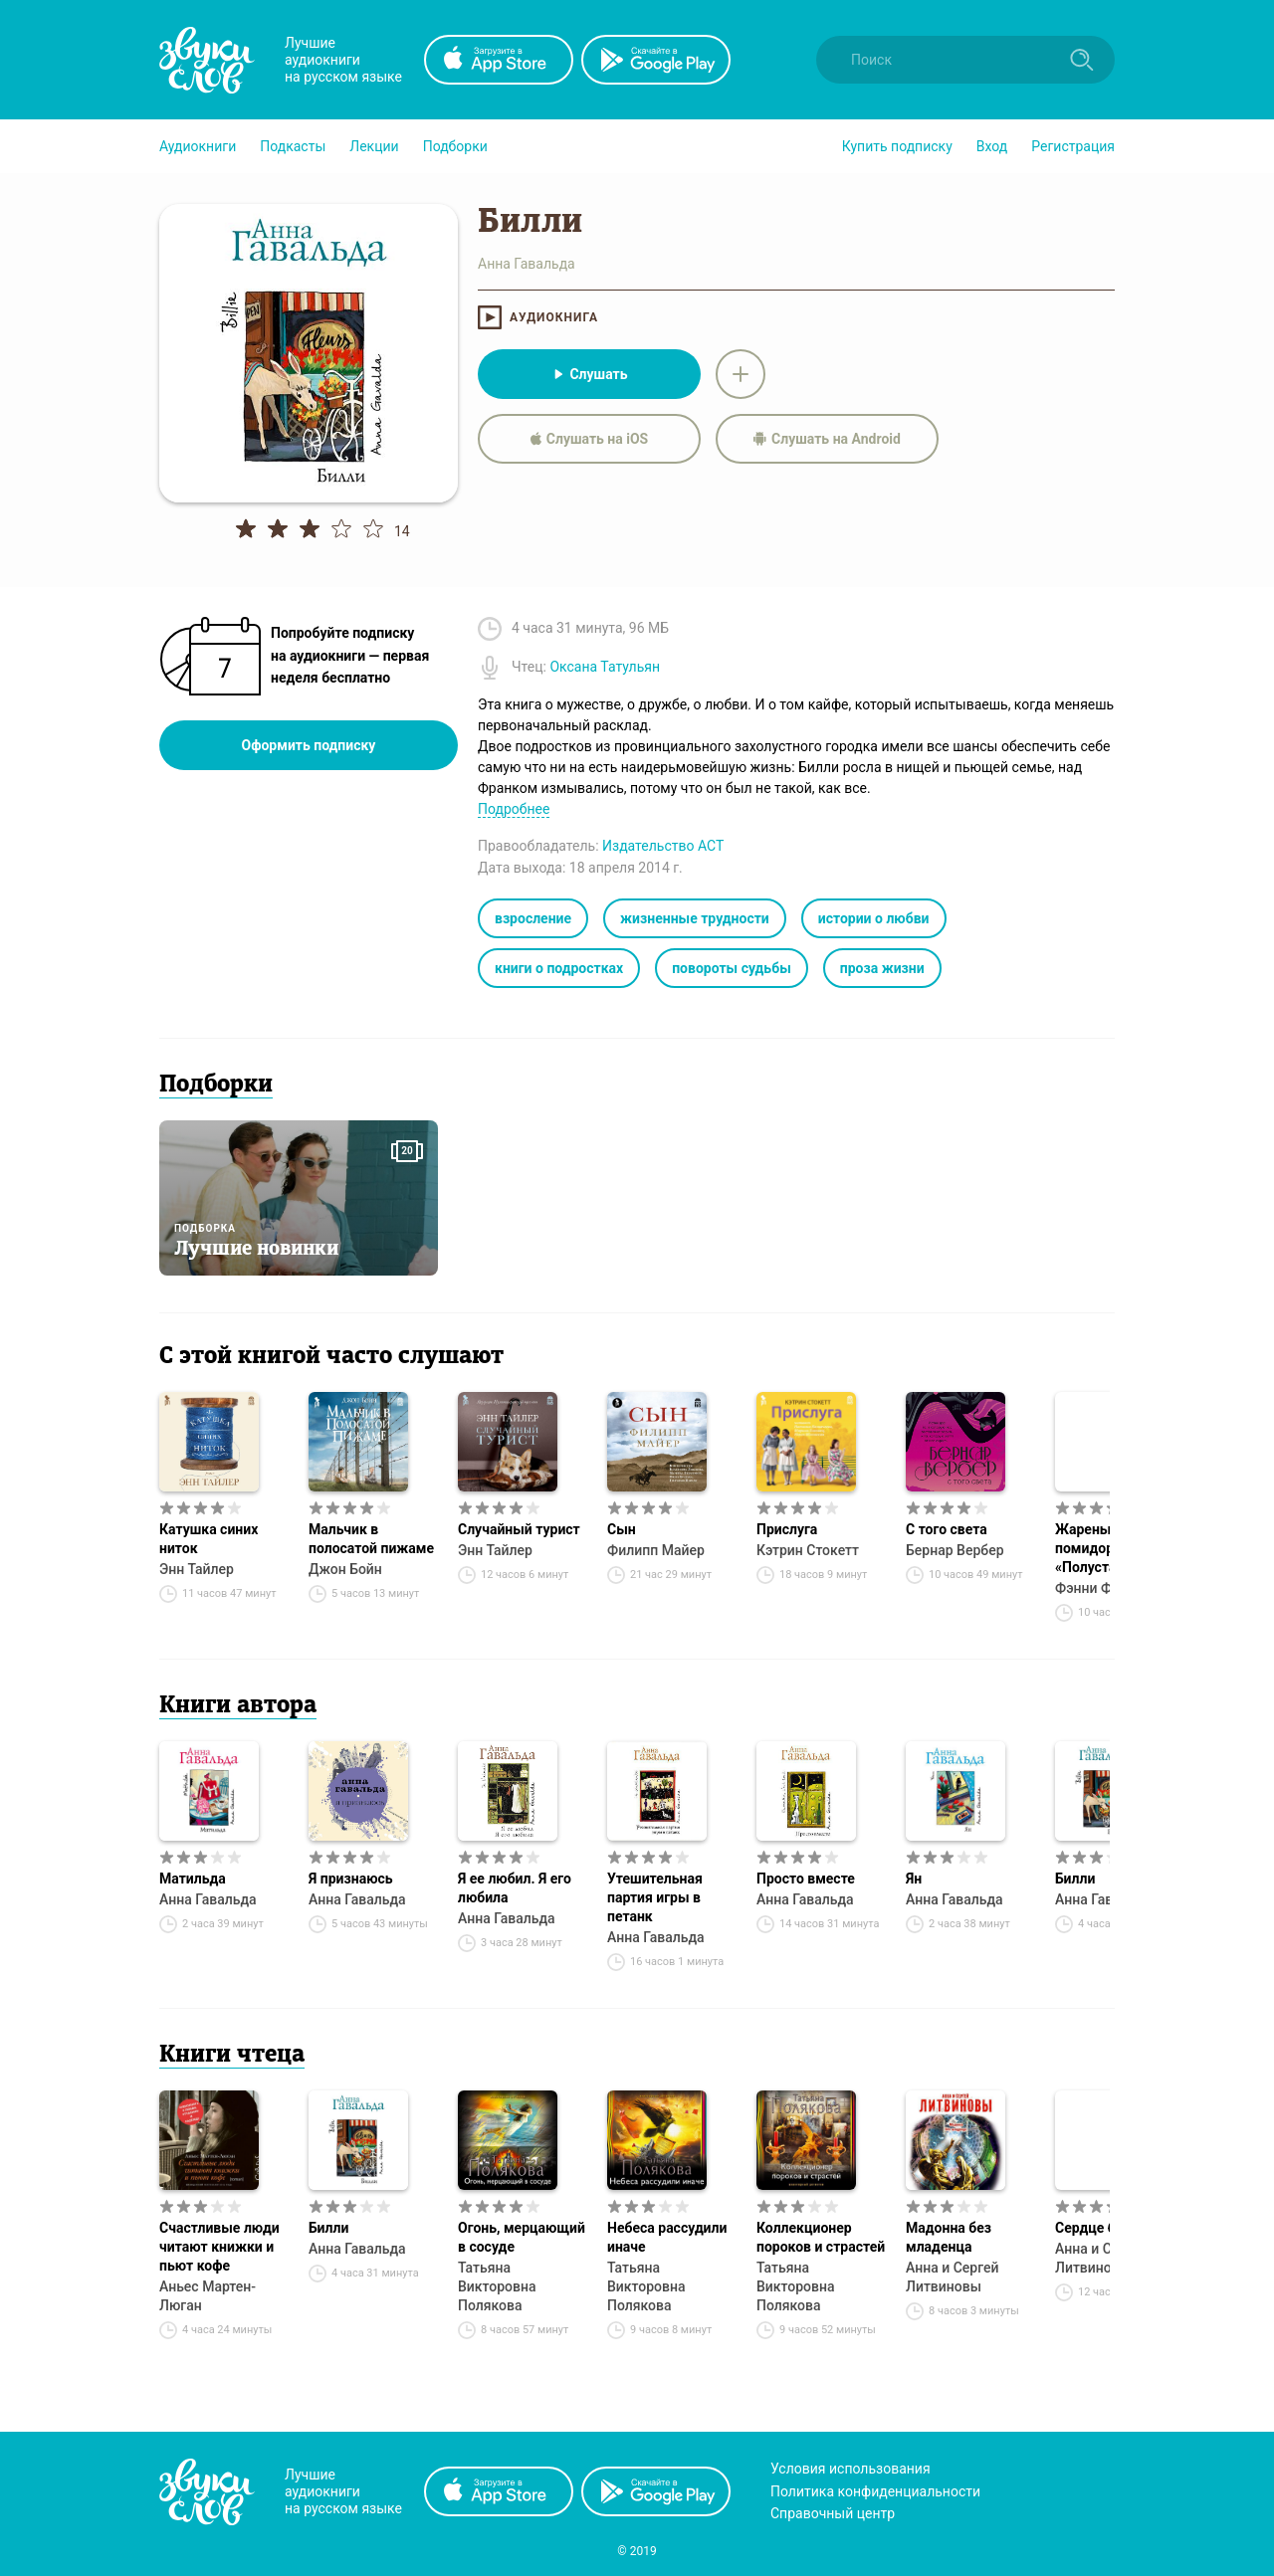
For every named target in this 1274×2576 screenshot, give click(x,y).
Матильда (192, 1878)
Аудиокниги (197, 146)
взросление (533, 918)
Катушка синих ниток (208, 1538)
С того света (946, 1529)
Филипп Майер (656, 1550)
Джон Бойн (345, 1569)
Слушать (588, 374)
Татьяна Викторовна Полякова (497, 2286)
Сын (621, 1529)
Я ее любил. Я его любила (514, 1888)
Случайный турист (519, 1529)
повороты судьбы (731, 968)
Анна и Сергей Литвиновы (952, 2277)
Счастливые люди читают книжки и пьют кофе (219, 2247)
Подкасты (292, 146)
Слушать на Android (827, 439)
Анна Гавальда (208, 1899)
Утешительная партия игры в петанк (655, 1897)
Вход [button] (991, 146)
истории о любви (874, 918)
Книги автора (238, 1706)
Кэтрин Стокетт (807, 1550)
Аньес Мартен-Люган (207, 2296)
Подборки (455, 146)
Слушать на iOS (589, 439)
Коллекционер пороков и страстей (820, 2237)
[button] (197, 146)
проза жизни (882, 968)
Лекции (373, 146)
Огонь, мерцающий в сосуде (521, 2237)
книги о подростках (559, 968)
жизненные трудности (694, 918)
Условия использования (850, 2469)
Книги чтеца (232, 2056)
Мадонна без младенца (948, 2237)
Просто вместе (805, 1878)
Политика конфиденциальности (875, 2491)
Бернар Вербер (955, 1550)
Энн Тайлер (196, 1569)
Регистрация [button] (1073, 146)
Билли (328, 2228)
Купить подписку (897, 146)
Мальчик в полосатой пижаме (371, 1538)
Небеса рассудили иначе (667, 2237)
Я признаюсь (351, 1878)
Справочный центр (832, 2513)
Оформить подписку (309, 745)
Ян (914, 1878)
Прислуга (786, 1529)
